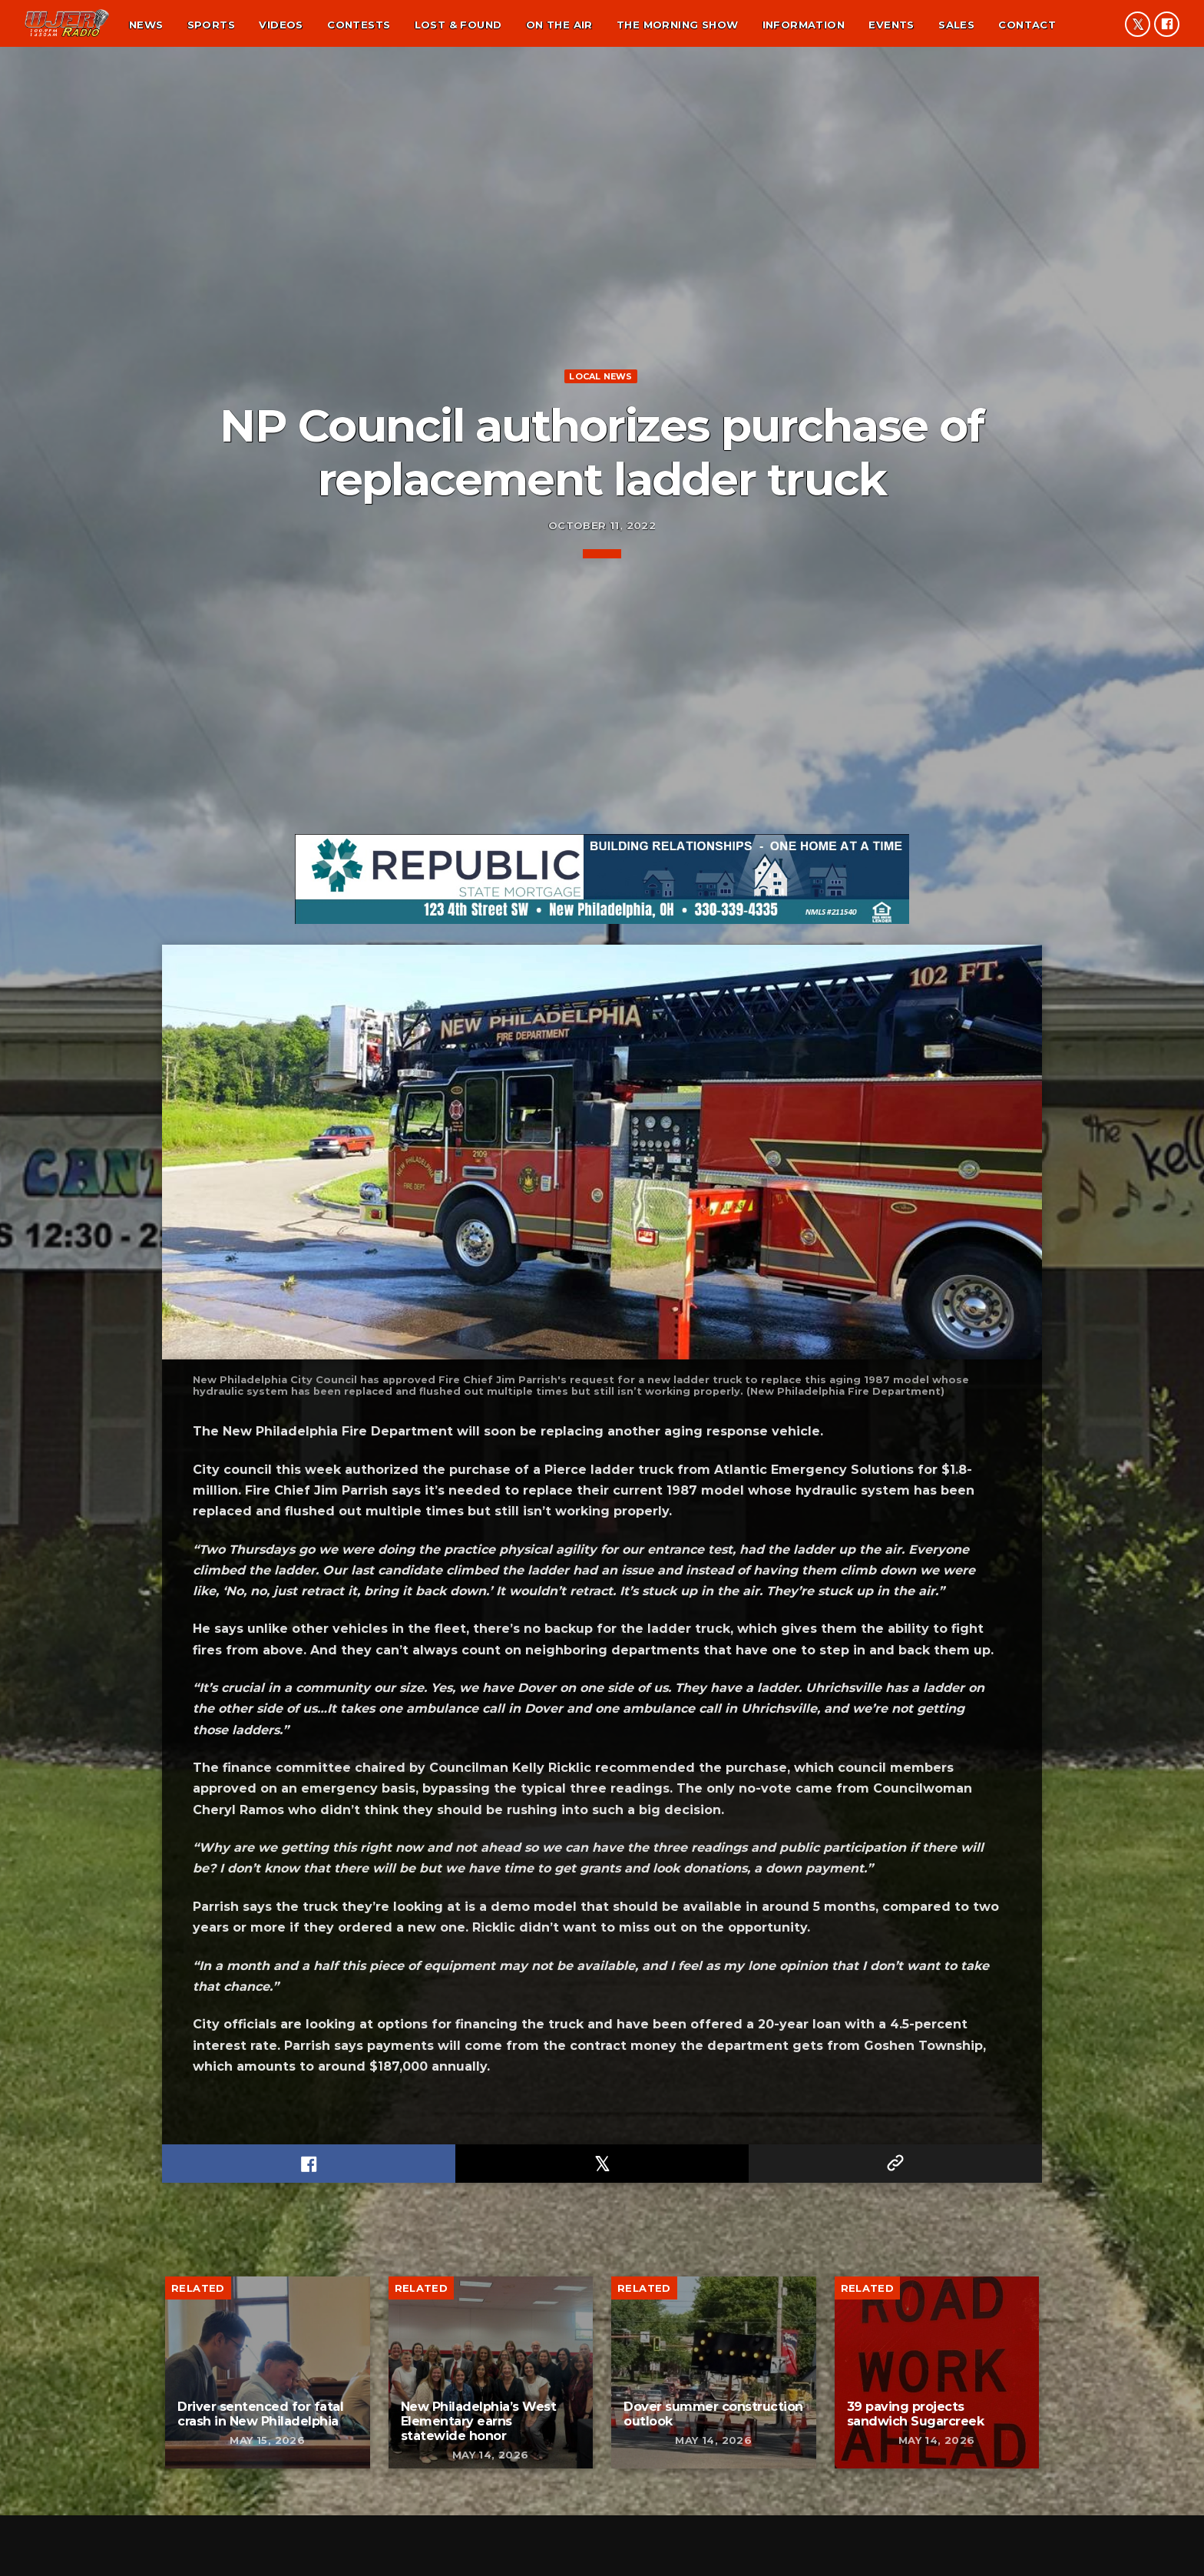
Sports (211, 24)
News (146, 24)
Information (803, 24)
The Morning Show (677, 24)
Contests (358, 24)
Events (891, 24)
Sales (956, 24)
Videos (281, 24)
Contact (1027, 24)
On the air (559, 24)
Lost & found (458, 24)
